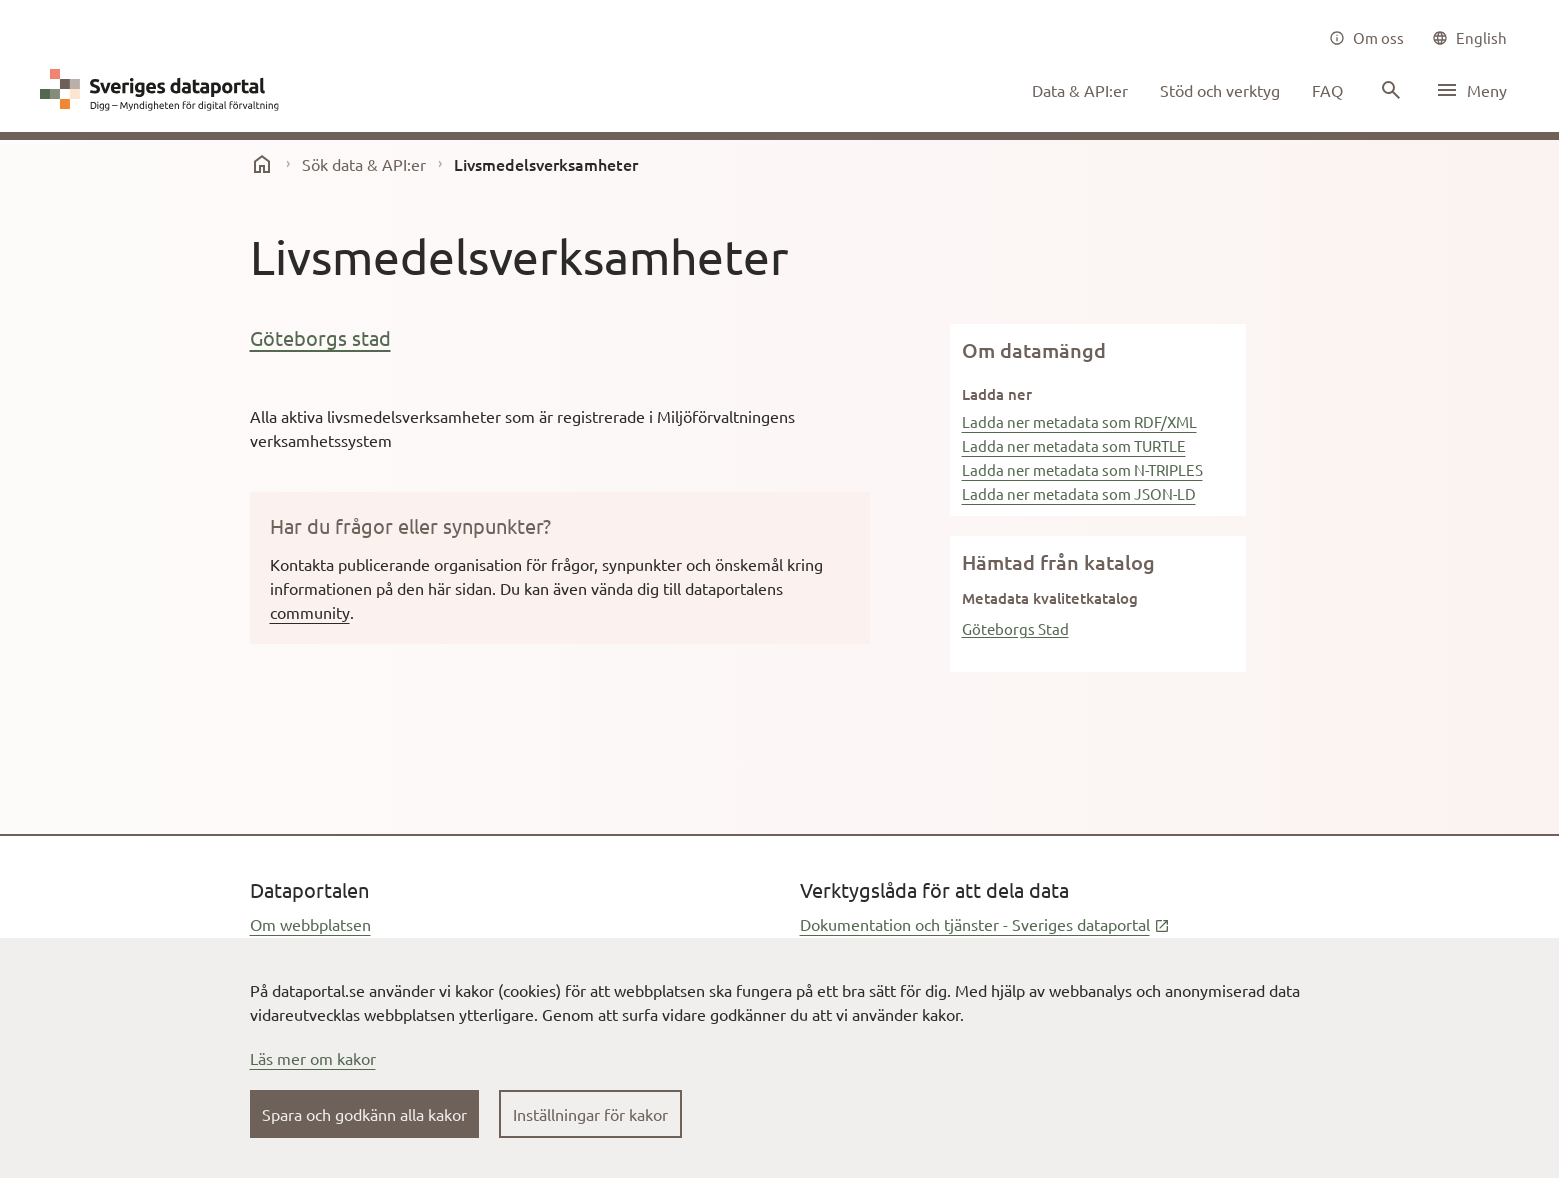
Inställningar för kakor (590, 1114)
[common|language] (1469, 38)
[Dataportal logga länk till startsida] (164, 90)
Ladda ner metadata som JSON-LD (1079, 493)
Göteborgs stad (320, 337)
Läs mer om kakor (313, 1058)
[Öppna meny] (1471, 90)
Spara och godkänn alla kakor (364, 1114)
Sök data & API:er (364, 164)
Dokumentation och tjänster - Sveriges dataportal (985, 924)
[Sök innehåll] (1389, 90)
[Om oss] (1366, 38)
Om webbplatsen (310, 924)
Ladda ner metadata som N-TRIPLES (1082, 469)
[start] (262, 164)
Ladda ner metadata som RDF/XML (1079, 421)
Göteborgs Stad (1015, 628)
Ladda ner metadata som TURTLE (1074, 445)
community (310, 612)
